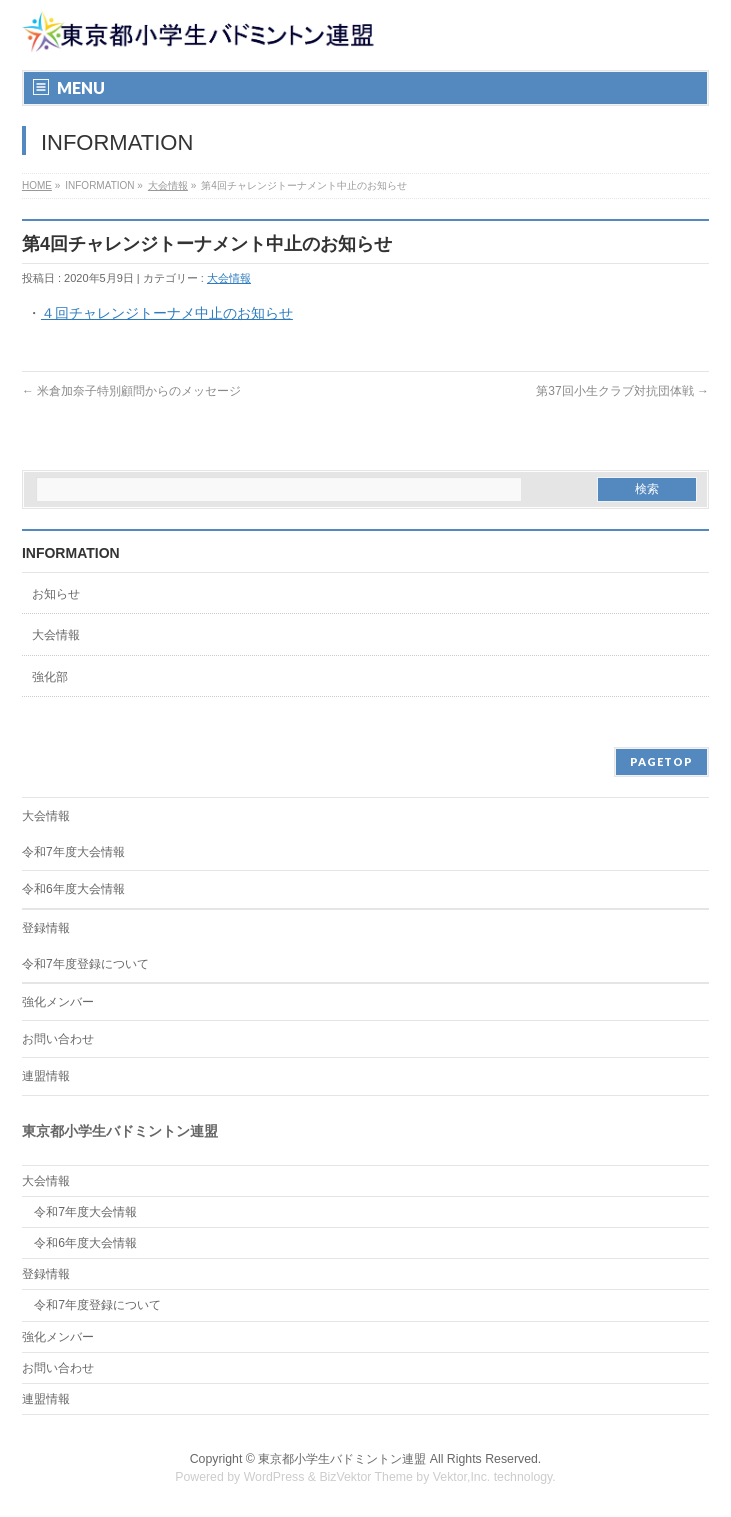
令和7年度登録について (85, 964)
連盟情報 (46, 1076)
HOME (37, 185)
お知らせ (56, 594)
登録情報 (46, 928)
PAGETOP (661, 761)
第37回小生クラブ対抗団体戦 (622, 391)
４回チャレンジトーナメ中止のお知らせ (167, 313)
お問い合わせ (58, 1039)
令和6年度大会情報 (73, 889)
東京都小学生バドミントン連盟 (342, 1459)
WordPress (274, 1477)
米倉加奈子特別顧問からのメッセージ (131, 391)
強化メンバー (58, 1002)
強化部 (50, 677)
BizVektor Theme (366, 1477)
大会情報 (168, 185)
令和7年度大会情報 (73, 852)
